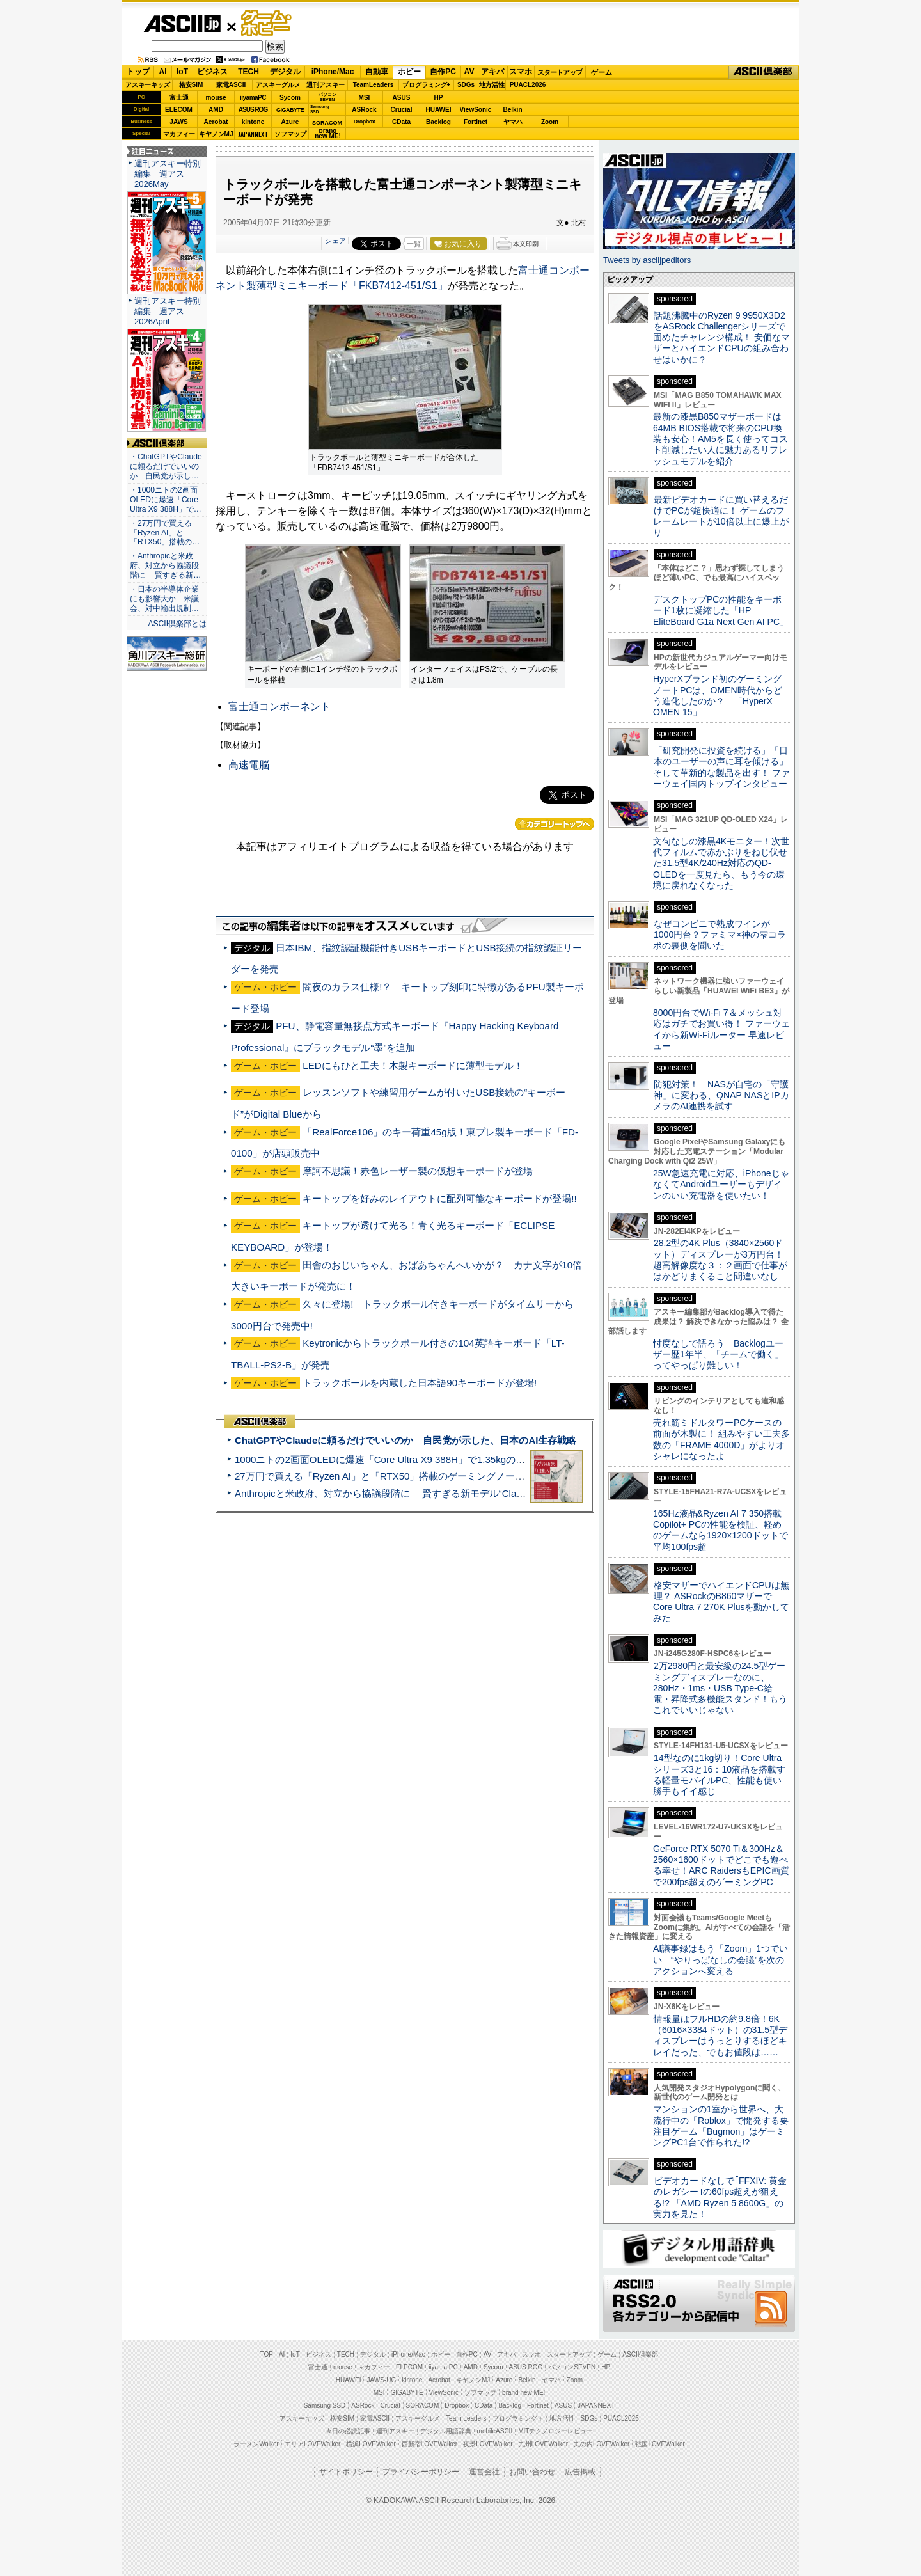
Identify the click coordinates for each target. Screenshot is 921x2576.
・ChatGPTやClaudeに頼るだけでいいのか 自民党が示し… (166, 466)
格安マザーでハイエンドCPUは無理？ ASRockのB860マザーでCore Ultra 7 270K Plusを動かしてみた (721, 1602)
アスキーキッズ (147, 84)
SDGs (466, 84)
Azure (290, 121)
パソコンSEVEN (327, 97)
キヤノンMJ (216, 134)
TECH (248, 71)
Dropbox (364, 121)
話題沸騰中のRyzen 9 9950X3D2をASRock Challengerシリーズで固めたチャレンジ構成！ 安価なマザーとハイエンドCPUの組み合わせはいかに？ (721, 337)
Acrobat (216, 121)
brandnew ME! (328, 134)
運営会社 (484, 2471)
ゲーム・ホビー (267, 23)
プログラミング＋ (518, 2418)
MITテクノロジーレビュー (555, 2431)
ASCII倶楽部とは (177, 623)
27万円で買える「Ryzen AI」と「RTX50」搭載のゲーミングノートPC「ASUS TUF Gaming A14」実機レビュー (476, 1476)
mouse (215, 97)
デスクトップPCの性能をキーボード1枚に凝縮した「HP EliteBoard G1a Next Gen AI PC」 (721, 610)
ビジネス (212, 71)
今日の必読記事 (348, 2431)
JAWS (178, 121)
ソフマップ (290, 134)
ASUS (402, 97)
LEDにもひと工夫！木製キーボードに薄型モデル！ (413, 1065)
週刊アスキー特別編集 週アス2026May (167, 174)
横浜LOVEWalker (370, 2443)
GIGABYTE (290, 110)
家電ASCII (231, 84)
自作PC (443, 71)
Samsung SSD (325, 2405)
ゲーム (601, 72)
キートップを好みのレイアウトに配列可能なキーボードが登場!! (439, 1198)
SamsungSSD (319, 109)
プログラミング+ (426, 84)
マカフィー (179, 134)
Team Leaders (466, 2418)
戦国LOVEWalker (659, 2443)
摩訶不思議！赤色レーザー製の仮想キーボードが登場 (418, 1171)
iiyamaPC (253, 97)
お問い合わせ (532, 2471)
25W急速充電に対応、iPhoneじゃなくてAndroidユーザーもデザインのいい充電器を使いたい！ (721, 1184)
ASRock (364, 109)
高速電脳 (248, 764)
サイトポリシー (346, 2471)
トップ (138, 71)
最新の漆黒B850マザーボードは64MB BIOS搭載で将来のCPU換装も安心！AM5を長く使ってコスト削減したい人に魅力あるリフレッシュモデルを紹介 (720, 438)
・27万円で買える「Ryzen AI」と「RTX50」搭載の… (165, 533)
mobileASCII (495, 2431)
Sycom (290, 97)
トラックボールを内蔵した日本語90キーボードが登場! (420, 1382)
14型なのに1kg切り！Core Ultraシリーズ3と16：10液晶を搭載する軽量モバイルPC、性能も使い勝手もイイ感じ (719, 1774)
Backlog (438, 121)
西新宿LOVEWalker (429, 2443)
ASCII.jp (182, 23)
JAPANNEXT (253, 134)
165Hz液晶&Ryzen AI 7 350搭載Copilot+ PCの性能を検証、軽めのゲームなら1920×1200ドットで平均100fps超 (720, 1530)
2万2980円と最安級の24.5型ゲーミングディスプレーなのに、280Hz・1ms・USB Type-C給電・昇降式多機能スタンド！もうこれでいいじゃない (720, 1688)
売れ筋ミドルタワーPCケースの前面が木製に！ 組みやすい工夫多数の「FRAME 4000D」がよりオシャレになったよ (721, 1439)
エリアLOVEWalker (312, 2443)
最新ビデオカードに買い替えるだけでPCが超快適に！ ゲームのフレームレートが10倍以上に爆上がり (721, 516)
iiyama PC (443, 2367)
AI (163, 71)
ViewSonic (476, 109)
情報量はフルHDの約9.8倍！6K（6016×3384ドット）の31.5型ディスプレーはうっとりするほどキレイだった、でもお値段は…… (720, 2035)
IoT (182, 71)
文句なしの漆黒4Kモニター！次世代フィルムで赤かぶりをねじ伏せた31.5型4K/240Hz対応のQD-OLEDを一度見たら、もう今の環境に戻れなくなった (721, 863)
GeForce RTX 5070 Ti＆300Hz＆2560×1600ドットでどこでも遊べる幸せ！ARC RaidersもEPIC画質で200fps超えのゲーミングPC (721, 1865)
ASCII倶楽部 (763, 72)
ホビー (409, 71)
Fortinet (475, 121)
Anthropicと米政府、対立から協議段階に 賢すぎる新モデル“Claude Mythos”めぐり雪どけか (435, 1493)
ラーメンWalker (256, 2443)
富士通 (179, 97)
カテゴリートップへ (554, 824)
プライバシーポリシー (420, 2471)
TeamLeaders (373, 84)
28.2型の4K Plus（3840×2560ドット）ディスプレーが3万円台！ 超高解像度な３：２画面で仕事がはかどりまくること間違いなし (720, 1259)
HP (438, 97)
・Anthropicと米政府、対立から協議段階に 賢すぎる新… (165, 565)
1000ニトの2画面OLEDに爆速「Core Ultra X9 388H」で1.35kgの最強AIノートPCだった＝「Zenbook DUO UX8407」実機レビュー (517, 1459)
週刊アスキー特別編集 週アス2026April (167, 311)
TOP (266, 2354)
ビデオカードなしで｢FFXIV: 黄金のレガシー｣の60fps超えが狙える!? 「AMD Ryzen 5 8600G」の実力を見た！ (720, 2197)
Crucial (402, 109)
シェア (335, 240)
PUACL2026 (528, 84)
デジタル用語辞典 (445, 2431)
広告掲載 (580, 2471)
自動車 (376, 71)
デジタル (285, 71)
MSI (364, 97)
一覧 (414, 244)
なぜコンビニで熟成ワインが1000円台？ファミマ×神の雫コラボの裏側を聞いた (719, 935)
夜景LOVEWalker (487, 2443)
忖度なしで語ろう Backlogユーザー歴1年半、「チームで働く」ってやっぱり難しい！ (718, 1354)
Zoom (549, 121)
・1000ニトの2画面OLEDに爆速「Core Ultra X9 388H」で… (165, 500)
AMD (216, 109)
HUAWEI (439, 109)
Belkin (512, 109)
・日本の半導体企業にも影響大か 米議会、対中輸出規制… (164, 599)
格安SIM (191, 84)
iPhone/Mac (332, 71)
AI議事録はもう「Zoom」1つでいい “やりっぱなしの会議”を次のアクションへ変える (720, 1959)
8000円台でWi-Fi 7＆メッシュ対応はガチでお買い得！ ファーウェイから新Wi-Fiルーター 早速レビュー (721, 1029)
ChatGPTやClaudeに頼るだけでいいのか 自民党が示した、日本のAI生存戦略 (405, 1440)
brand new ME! (523, 2392)
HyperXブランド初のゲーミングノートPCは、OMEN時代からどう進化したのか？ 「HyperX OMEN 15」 (717, 695)
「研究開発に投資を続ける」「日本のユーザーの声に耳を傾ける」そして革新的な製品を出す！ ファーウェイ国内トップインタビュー (721, 767)
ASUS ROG (253, 109)
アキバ (492, 71)
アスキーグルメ (278, 84)
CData (401, 121)
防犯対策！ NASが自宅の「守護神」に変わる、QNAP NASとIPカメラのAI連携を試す (721, 1095)
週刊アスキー (325, 84)
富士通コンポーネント (279, 706)
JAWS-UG (381, 2379)
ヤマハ (513, 121)
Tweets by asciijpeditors (647, 260)
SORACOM (422, 2405)
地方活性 (492, 84)
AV (469, 71)
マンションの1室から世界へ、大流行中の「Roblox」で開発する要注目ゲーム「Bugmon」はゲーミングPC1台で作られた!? (721, 2125)
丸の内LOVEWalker (601, 2443)
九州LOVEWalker (543, 2443)
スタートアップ (559, 72)
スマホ (520, 71)
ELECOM (179, 109)
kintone (253, 121)
